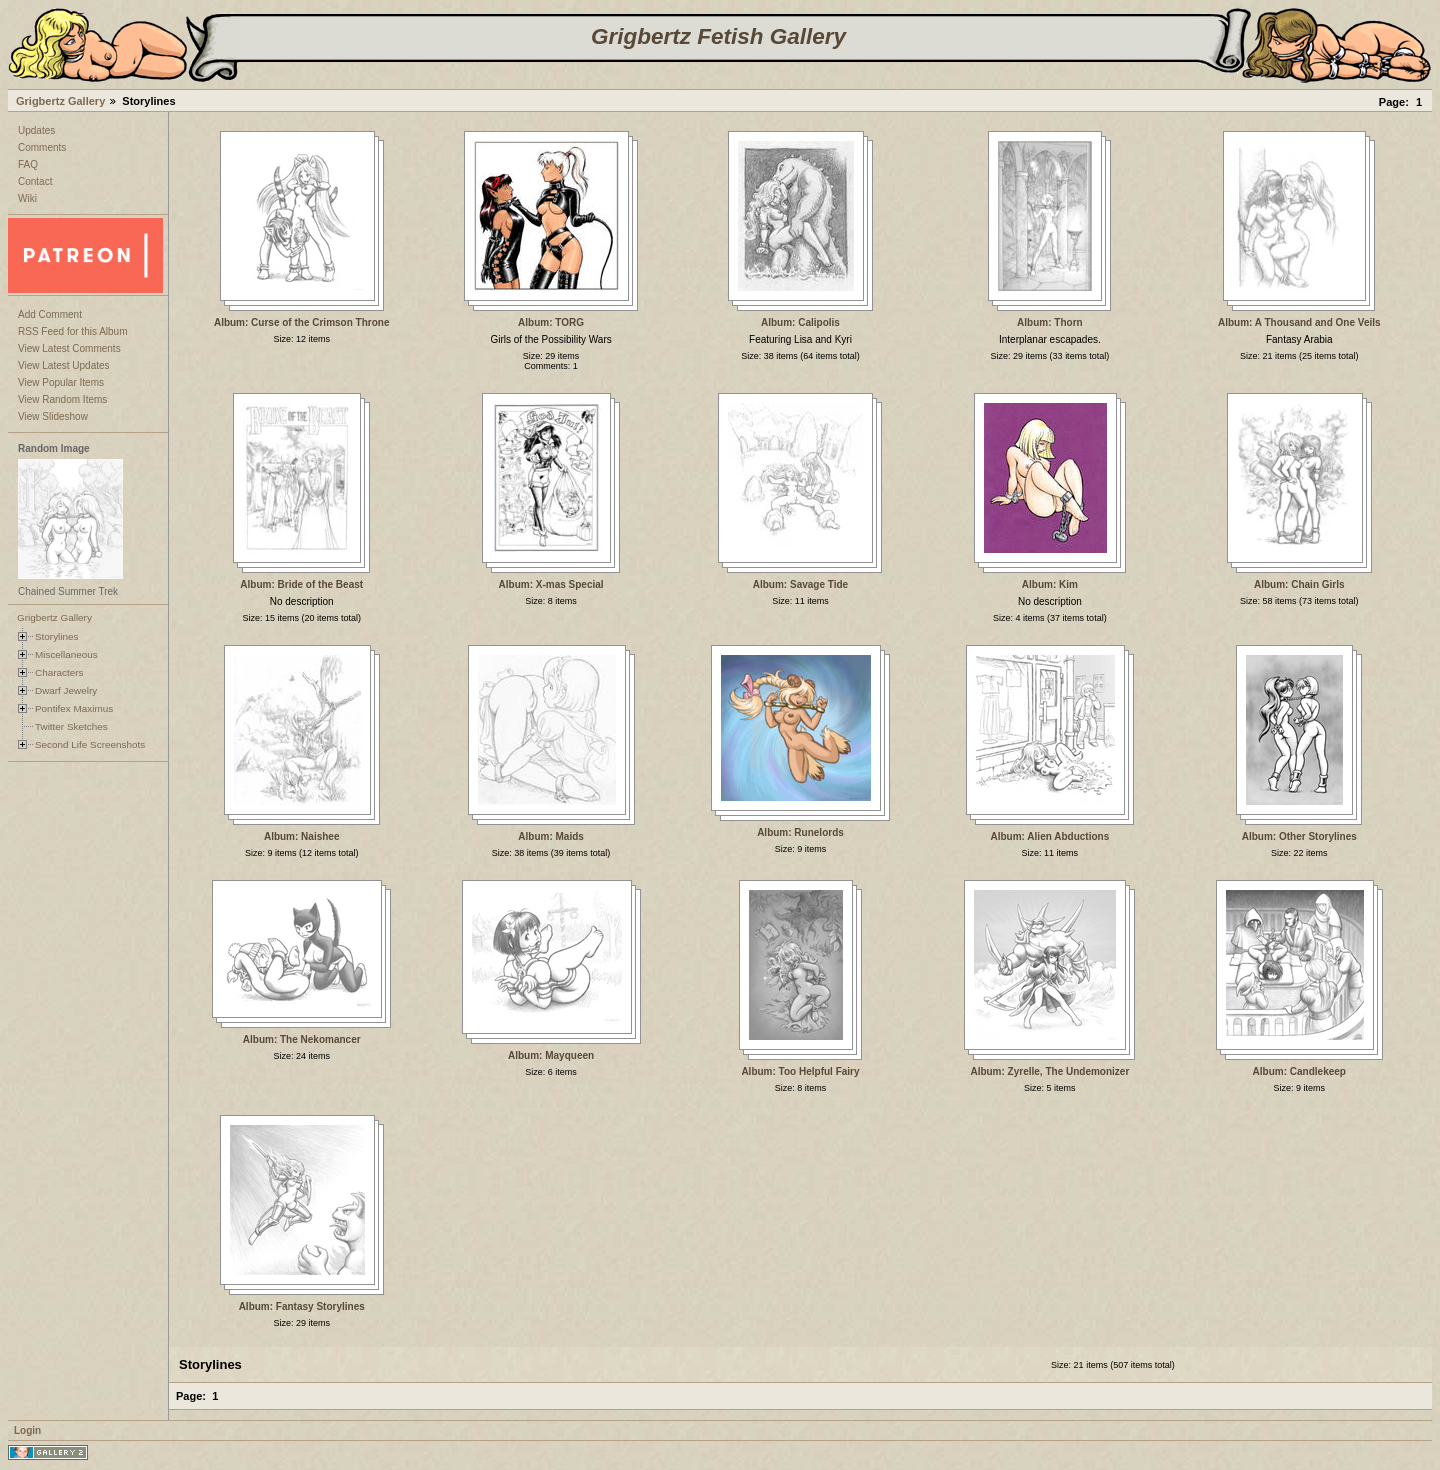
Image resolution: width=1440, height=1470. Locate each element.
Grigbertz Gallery (60, 101)
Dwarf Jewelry (66, 690)
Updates (36, 130)
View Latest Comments (69, 348)
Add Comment (50, 314)
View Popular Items (61, 382)
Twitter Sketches (71, 726)
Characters (59, 672)
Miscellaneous (66, 654)
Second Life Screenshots (90, 744)
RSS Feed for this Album (73, 331)
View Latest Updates (64, 365)
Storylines (57, 636)
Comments (42, 147)
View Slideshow (53, 416)
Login (27, 1430)
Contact (35, 181)
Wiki (27, 198)
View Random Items (62, 399)
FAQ (28, 164)
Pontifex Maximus (74, 708)
